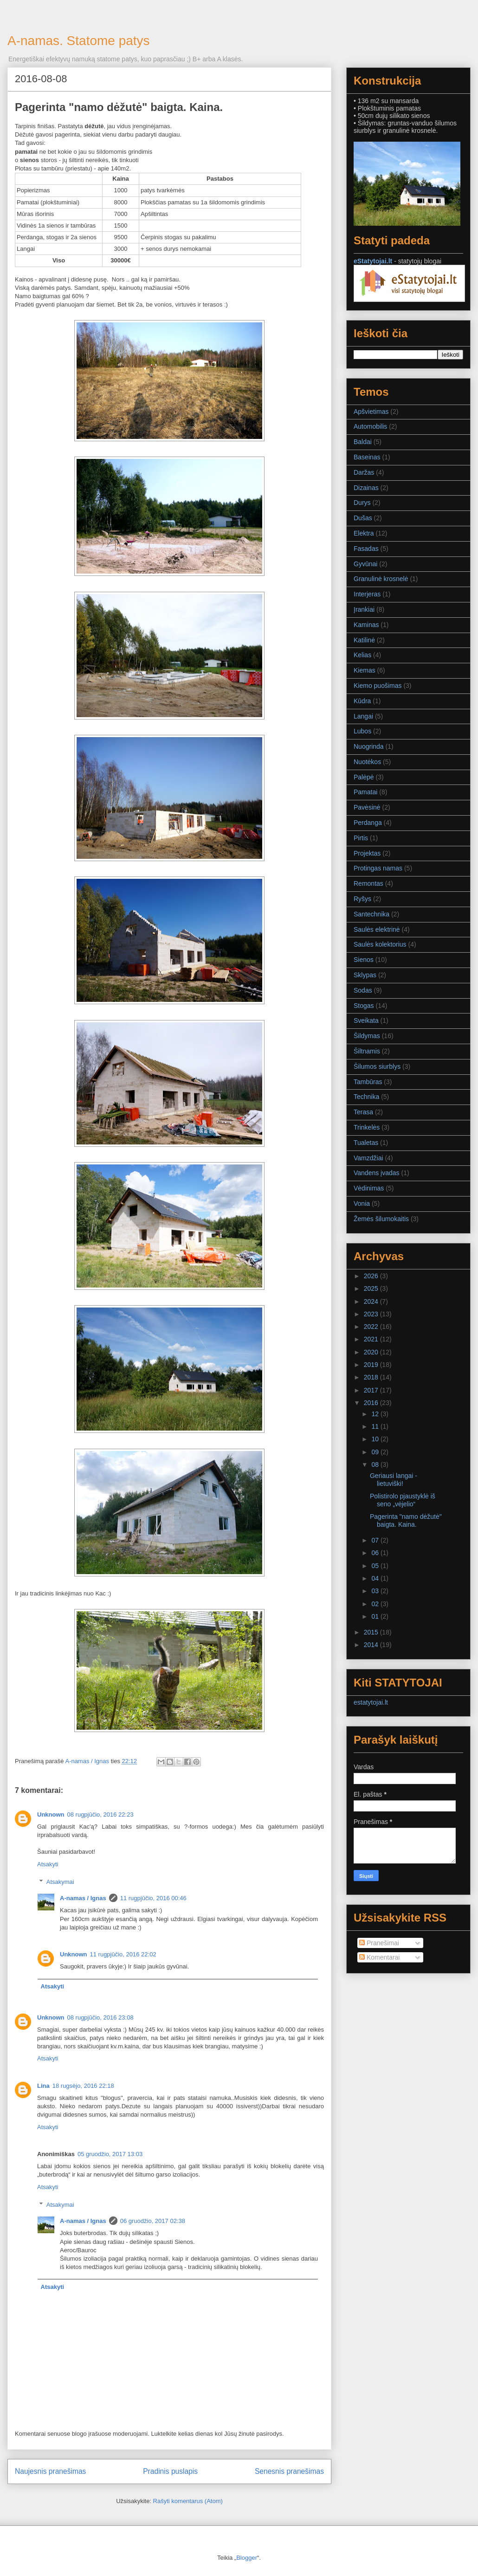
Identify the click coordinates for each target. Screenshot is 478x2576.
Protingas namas (378, 868)
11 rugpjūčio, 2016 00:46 (153, 1898)
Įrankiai (364, 609)
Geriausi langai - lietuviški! (393, 1479)
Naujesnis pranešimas (50, 2471)
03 (375, 1591)
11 (375, 1426)
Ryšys (362, 898)
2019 (372, 1364)
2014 (372, 1644)
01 (375, 1616)
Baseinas (367, 457)
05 (375, 1565)
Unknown (51, 1814)
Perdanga (368, 822)
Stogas (364, 1005)
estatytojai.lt (371, 1702)
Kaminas (366, 624)
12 (375, 1414)
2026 (372, 1276)
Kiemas (364, 670)
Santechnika (371, 914)
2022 (372, 1326)
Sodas (363, 990)
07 (375, 1540)
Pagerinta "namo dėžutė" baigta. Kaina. (406, 1520)
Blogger (246, 2557)
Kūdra (362, 701)
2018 (372, 1377)
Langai (363, 716)
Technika (366, 1096)
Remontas (368, 883)
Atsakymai (60, 1881)
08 (375, 1464)
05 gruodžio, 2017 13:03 (110, 2154)
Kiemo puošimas (378, 685)
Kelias (362, 655)
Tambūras (368, 1081)
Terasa (363, 1112)
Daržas (364, 472)
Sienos (364, 959)
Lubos (362, 731)
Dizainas (366, 487)
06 (375, 1552)
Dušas (363, 518)
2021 (372, 1339)
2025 (372, 1288)
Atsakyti (47, 1864)
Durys (362, 502)
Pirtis (361, 838)
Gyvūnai (365, 564)
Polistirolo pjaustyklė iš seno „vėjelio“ (402, 1500)
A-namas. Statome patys (78, 40)
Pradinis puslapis (170, 2471)
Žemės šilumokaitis (381, 1219)
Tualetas (366, 1142)
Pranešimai (379, 1943)
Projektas (367, 853)
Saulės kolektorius (380, 944)
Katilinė (364, 640)
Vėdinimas (369, 1188)
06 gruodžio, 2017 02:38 (152, 2220)
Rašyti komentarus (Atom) (188, 2501)
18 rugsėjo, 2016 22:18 (83, 2085)
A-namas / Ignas (83, 1898)
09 (375, 1452)
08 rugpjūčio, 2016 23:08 (100, 2017)
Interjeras (367, 594)
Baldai (363, 441)
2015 (372, 1632)
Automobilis (370, 426)
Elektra (364, 533)
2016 (372, 1402)
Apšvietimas (371, 411)
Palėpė (364, 777)
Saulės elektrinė (377, 929)
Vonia (362, 1203)
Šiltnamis (367, 1051)
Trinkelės (367, 1127)
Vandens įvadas (377, 1173)
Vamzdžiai (368, 1158)
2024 (372, 1301)
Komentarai (379, 1957)
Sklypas (365, 975)
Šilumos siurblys (377, 1066)
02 (375, 1604)
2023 (372, 1314)
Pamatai (365, 792)
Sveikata (366, 1020)
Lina (43, 2085)
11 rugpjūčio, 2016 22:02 (123, 1954)
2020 (372, 1352)
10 (375, 1439)
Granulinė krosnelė (381, 578)
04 (375, 1578)
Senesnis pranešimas (289, 2471)
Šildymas (367, 1036)
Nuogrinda (369, 746)
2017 (372, 1390)
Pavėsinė (367, 807)
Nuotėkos (367, 761)
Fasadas (366, 548)
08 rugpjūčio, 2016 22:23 (100, 1814)
